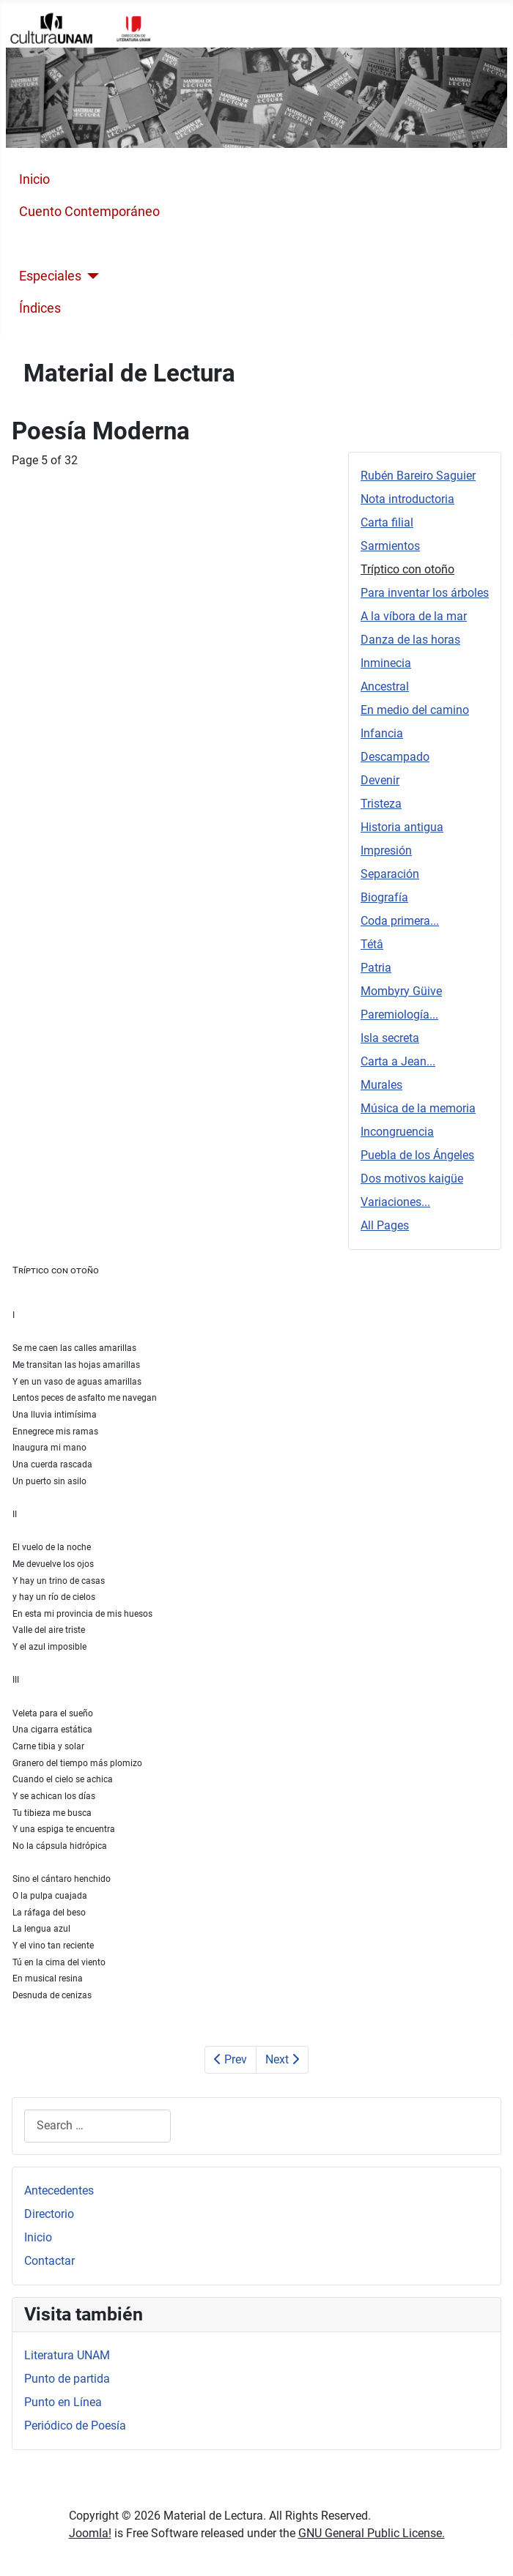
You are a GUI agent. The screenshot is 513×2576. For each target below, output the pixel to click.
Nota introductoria (407, 499)
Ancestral (385, 686)
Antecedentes (59, 2190)
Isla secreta (390, 1038)
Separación (390, 874)
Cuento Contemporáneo (89, 211)
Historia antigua (402, 827)
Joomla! (90, 2533)
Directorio (49, 2214)
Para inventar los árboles (425, 593)
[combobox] (97, 2126)
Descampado (395, 757)
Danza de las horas (410, 640)
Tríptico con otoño (407, 569)
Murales (381, 1085)
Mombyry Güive (401, 991)
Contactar (49, 2261)
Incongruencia (397, 1132)
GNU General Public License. (371, 2533)
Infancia (382, 733)
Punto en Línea (63, 2402)
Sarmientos (390, 546)
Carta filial (387, 522)
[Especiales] (90, 276)
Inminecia (386, 663)
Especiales (50, 276)
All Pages (385, 1225)
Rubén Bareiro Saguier (418, 476)
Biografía (384, 897)
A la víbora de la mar (414, 616)
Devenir (380, 780)
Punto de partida (67, 2379)
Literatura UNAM (67, 2355)
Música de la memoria (418, 1108)
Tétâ (372, 944)
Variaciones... (395, 1202)
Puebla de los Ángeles (417, 1155)
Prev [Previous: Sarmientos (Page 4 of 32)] (230, 2059)
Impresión (386, 850)
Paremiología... (399, 1014)
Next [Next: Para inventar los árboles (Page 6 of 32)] (282, 2059)
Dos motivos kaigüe (412, 1178)
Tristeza (381, 804)
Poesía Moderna (66, 244)
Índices (40, 308)
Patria (376, 968)
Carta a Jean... (398, 1061)
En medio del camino (415, 710)
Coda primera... (400, 921)
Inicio (34, 179)
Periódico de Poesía (75, 2425)
